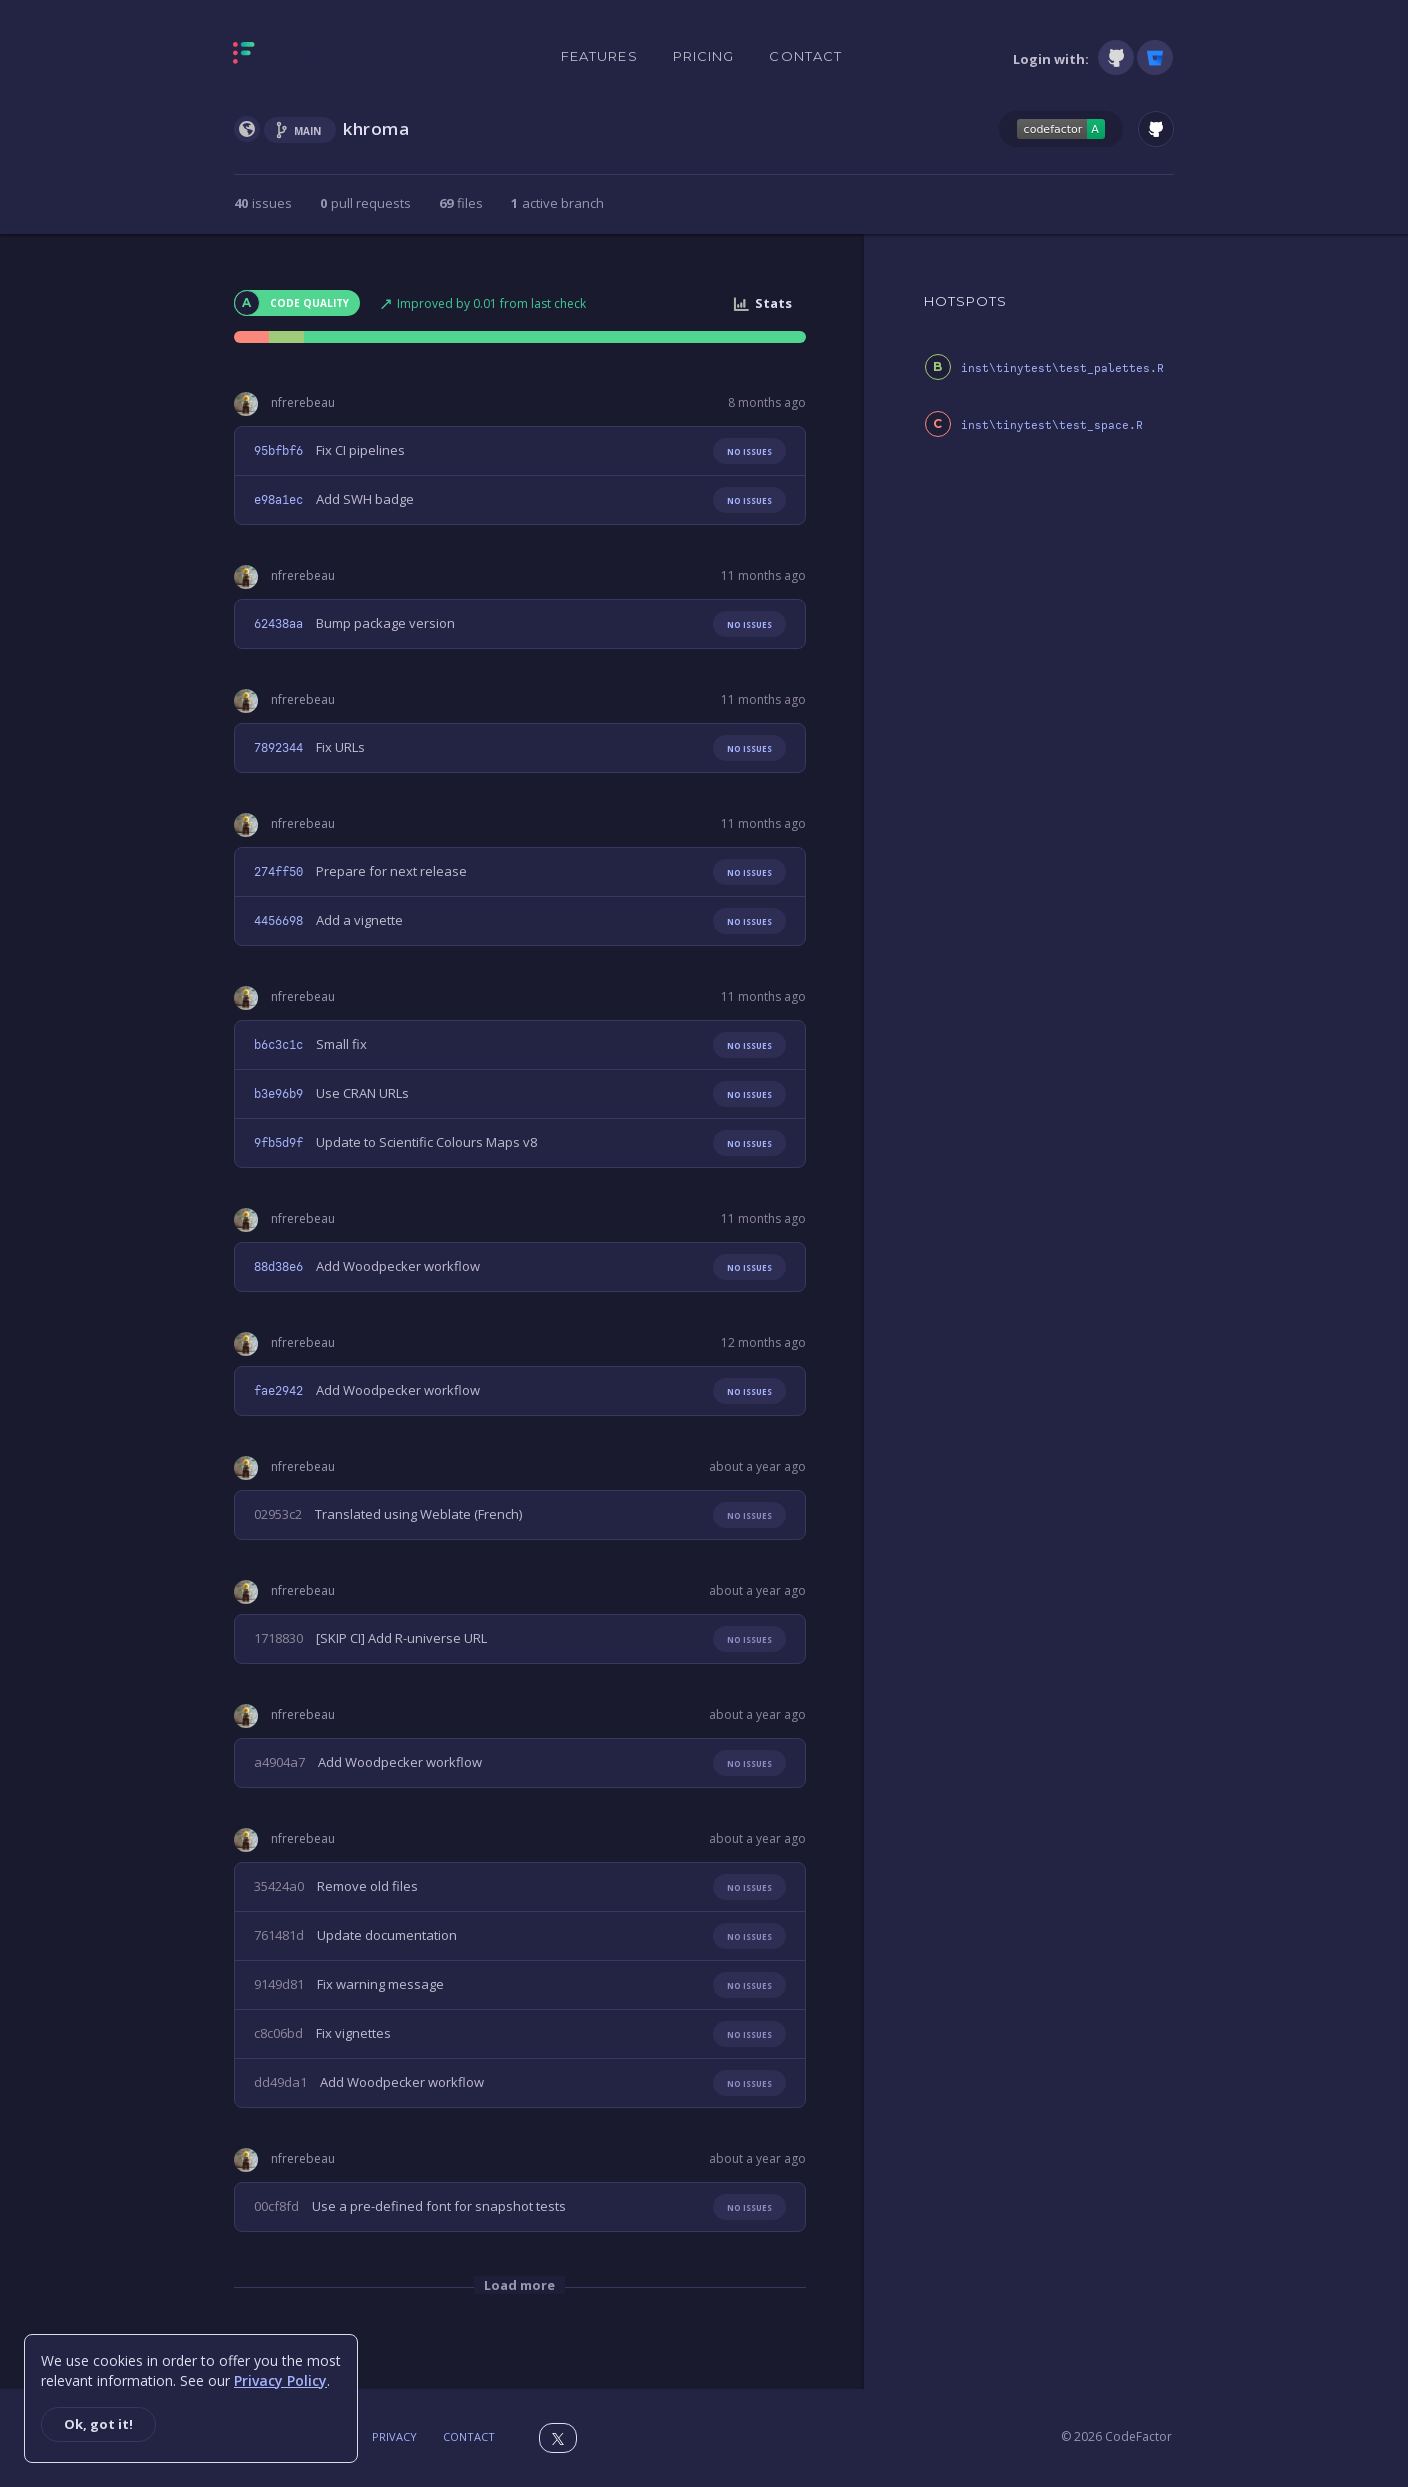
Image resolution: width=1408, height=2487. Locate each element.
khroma (376, 128)
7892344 (278, 748)
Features (599, 56)
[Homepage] (306, 57)
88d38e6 (278, 1267)
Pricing (704, 56)
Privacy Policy (280, 2380)
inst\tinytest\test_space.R (1052, 425)
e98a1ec (278, 500)
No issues (749, 451)
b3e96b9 (278, 1094)
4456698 (278, 921)
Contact (805, 56)
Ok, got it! (98, 2424)
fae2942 (278, 1391)
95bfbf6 (278, 451)
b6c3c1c (278, 1045)
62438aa (278, 624)
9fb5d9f (278, 1143)
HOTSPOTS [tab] (966, 301)
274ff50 (278, 872)
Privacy (394, 2436)
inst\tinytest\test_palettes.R (1062, 368)
